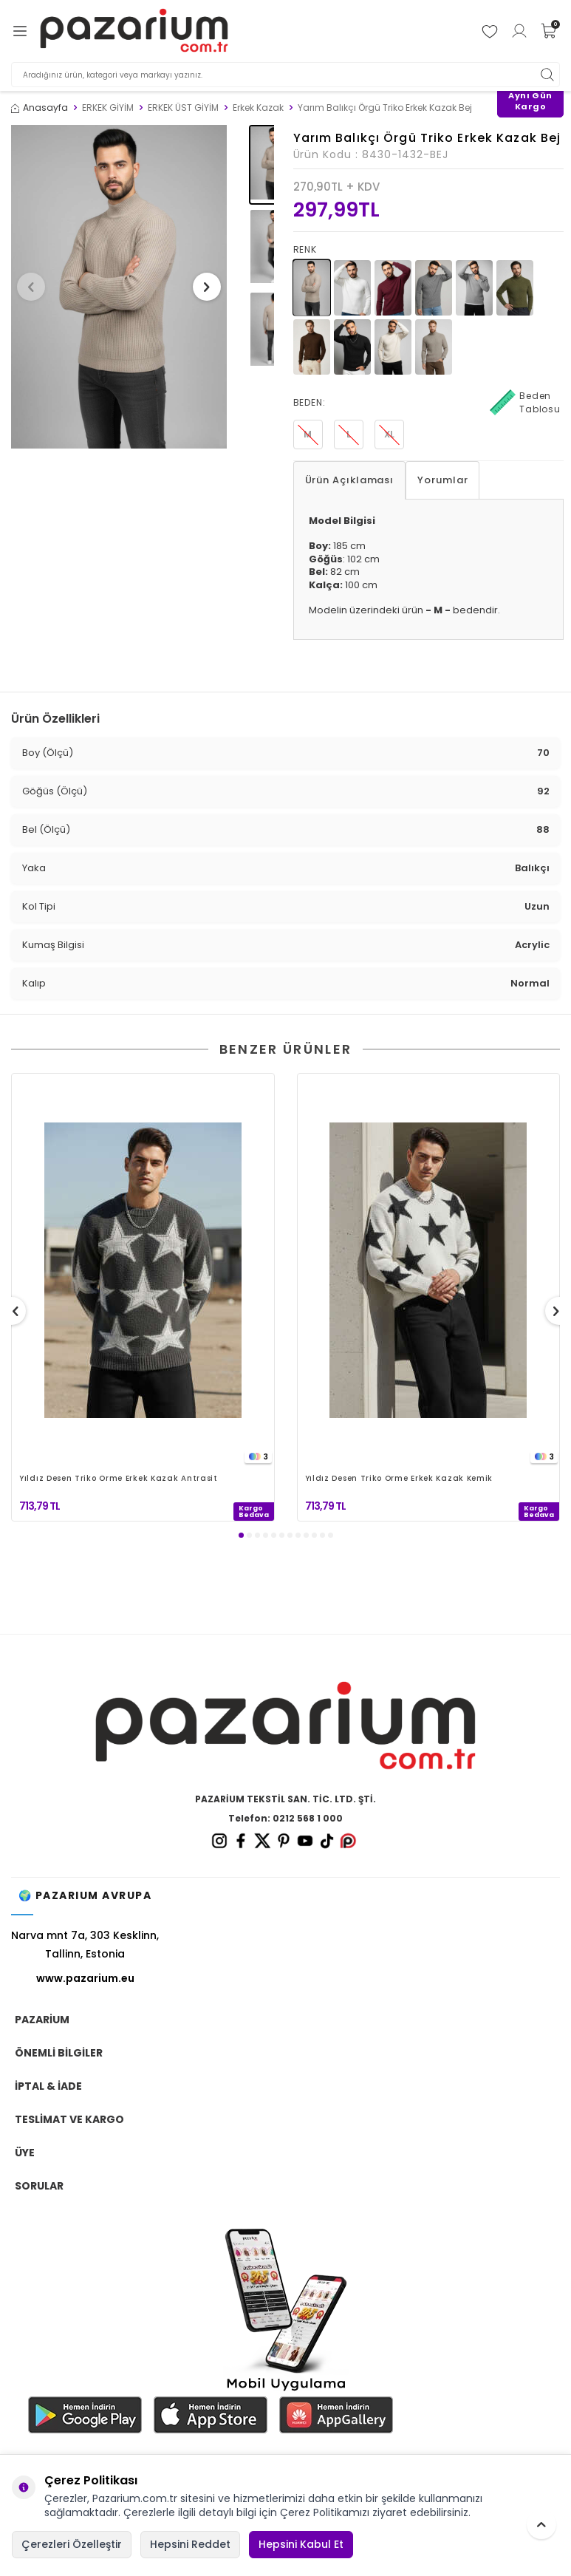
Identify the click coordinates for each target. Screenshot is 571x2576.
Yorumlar (442, 480)
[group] (119, 287)
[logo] (134, 31)
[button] (36, 287)
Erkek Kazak (258, 108)
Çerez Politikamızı (324, 2512)
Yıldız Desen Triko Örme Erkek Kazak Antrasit (118, 1479)
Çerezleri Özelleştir (71, 2544)
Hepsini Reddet (190, 2544)
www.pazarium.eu (85, 1978)
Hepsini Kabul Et (301, 2544)
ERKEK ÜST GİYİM (183, 108)
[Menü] (20, 31)
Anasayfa (39, 108)
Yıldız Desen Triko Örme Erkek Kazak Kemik (399, 1479)
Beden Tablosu (525, 402)
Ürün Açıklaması (349, 480)
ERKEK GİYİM (108, 108)
